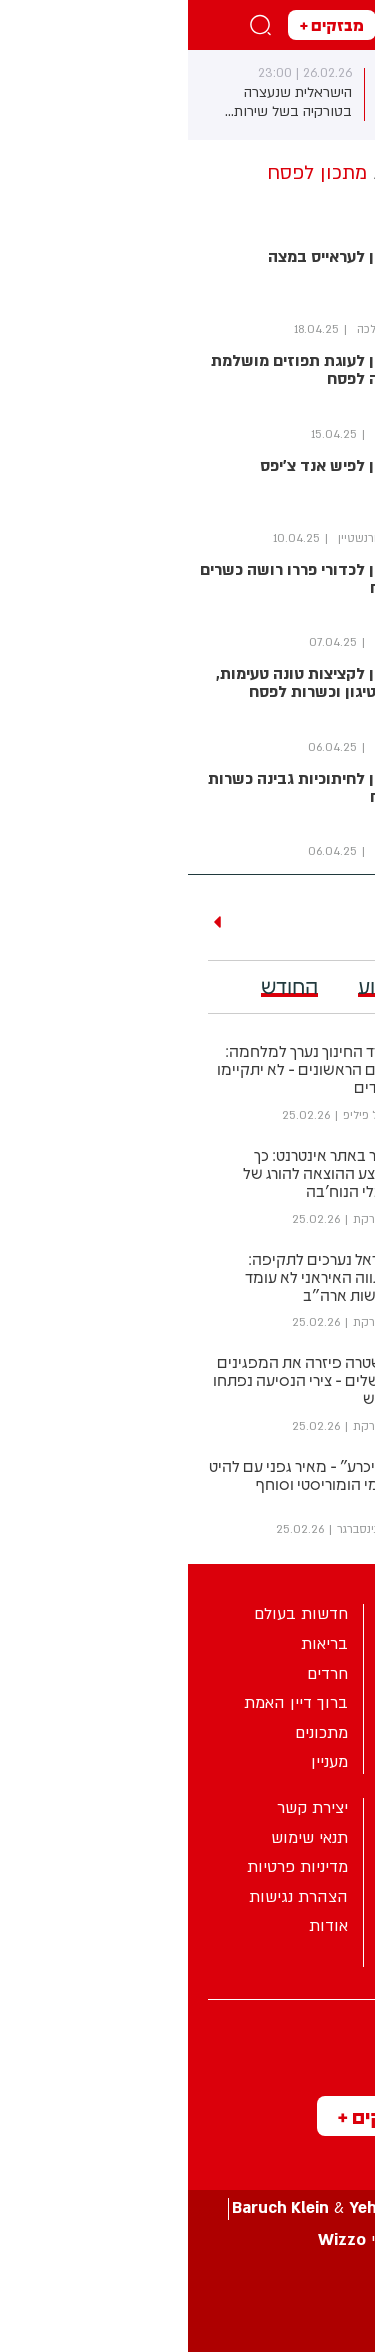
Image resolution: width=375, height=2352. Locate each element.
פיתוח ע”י (188, 2240)
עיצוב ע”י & (188, 2208)
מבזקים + (144, 24)
